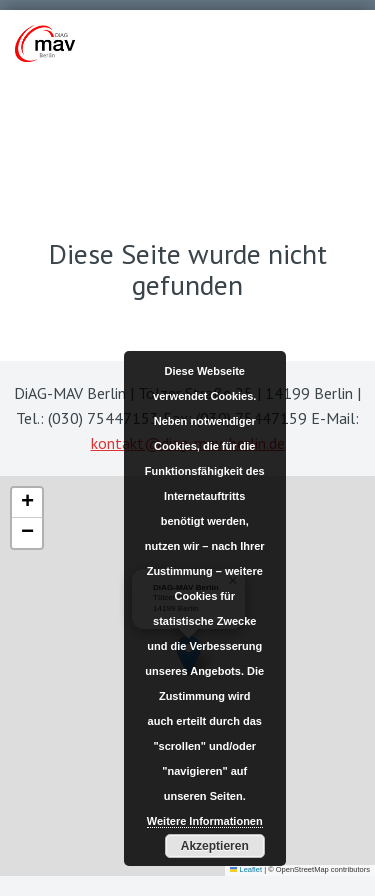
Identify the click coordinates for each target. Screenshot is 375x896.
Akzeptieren (215, 846)
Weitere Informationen (205, 821)
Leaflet (246, 869)
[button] (27, 503)
